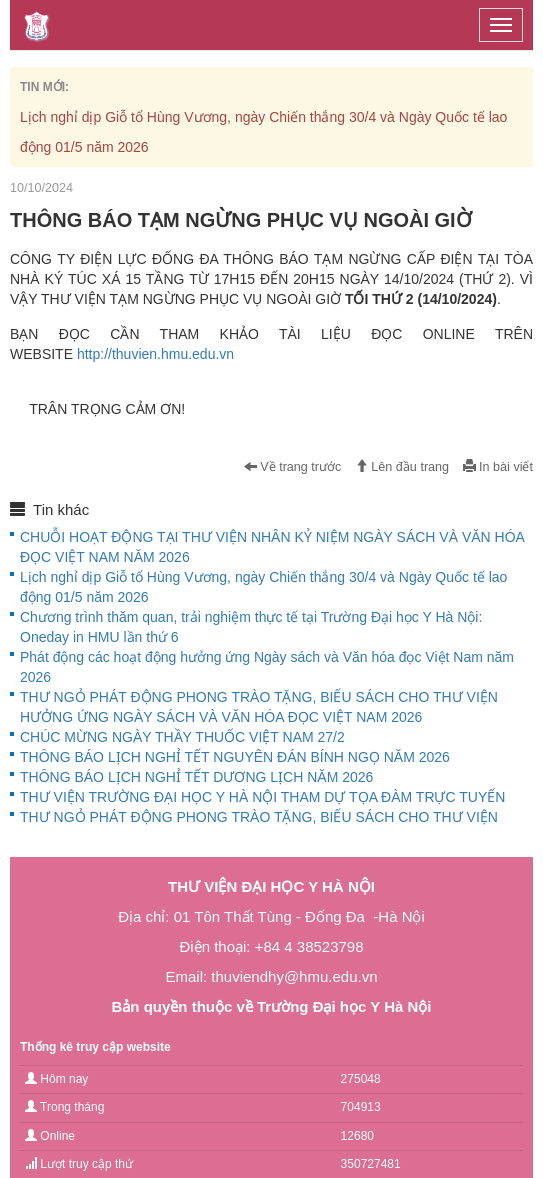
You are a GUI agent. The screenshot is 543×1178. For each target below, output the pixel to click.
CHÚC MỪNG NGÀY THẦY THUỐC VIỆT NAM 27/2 (182, 737)
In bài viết (498, 467)
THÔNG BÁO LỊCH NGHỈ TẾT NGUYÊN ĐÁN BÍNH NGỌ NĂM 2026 (235, 757)
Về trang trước (293, 467)
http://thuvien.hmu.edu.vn (155, 354)
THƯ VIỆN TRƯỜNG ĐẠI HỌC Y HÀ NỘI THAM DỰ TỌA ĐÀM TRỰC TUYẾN (262, 797)
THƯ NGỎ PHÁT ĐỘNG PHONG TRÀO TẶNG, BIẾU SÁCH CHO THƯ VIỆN (259, 817)
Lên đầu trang (402, 467)
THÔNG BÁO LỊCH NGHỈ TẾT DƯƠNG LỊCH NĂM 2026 (196, 777)
